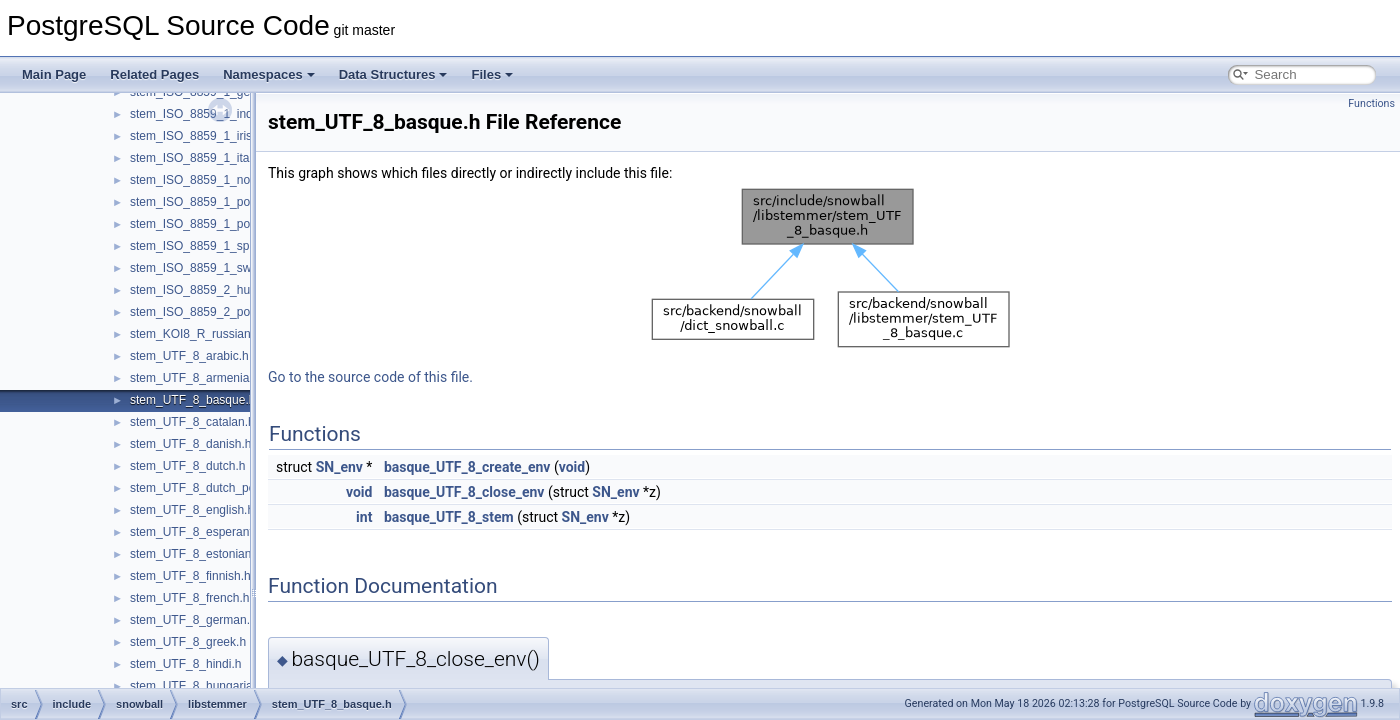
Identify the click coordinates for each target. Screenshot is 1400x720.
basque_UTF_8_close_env (464, 492)
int (364, 517)
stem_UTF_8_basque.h (192, 400)
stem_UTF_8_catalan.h (192, 422)
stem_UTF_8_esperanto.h (199, 532)
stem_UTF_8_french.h (189, 598)
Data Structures (393, 74)
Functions (1371, 103)
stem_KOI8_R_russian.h (195, 334)
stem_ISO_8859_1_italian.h (204, 158)
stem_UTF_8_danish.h (190, 444)
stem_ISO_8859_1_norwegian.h (216, 180)
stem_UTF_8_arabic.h (189, 356)
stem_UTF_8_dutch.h (187, 466)
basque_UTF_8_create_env (467, 467)
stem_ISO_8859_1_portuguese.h (218, 224)
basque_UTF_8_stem (449, 517)
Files (492, 74)
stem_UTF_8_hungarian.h (199, 686)
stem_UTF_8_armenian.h (198, 378)
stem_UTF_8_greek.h (188, 642)
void (572, 467)
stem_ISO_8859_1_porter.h (203, 202)
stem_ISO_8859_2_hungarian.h (215, 290)
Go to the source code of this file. (370, 377)
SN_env (339, 467)
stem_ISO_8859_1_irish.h (199, 136)
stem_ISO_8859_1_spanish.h (209, 246)
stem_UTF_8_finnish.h (190, 576)
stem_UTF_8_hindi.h (185, 664)
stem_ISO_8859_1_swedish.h (210, 268)
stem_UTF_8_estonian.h (195, 554)
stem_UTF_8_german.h (193, 620)
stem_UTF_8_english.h (192, 510)
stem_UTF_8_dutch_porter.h (206, 488)
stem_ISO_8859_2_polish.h (204, 312)
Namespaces (269, 74)
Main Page (54, 74)
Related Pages (154, 74)
